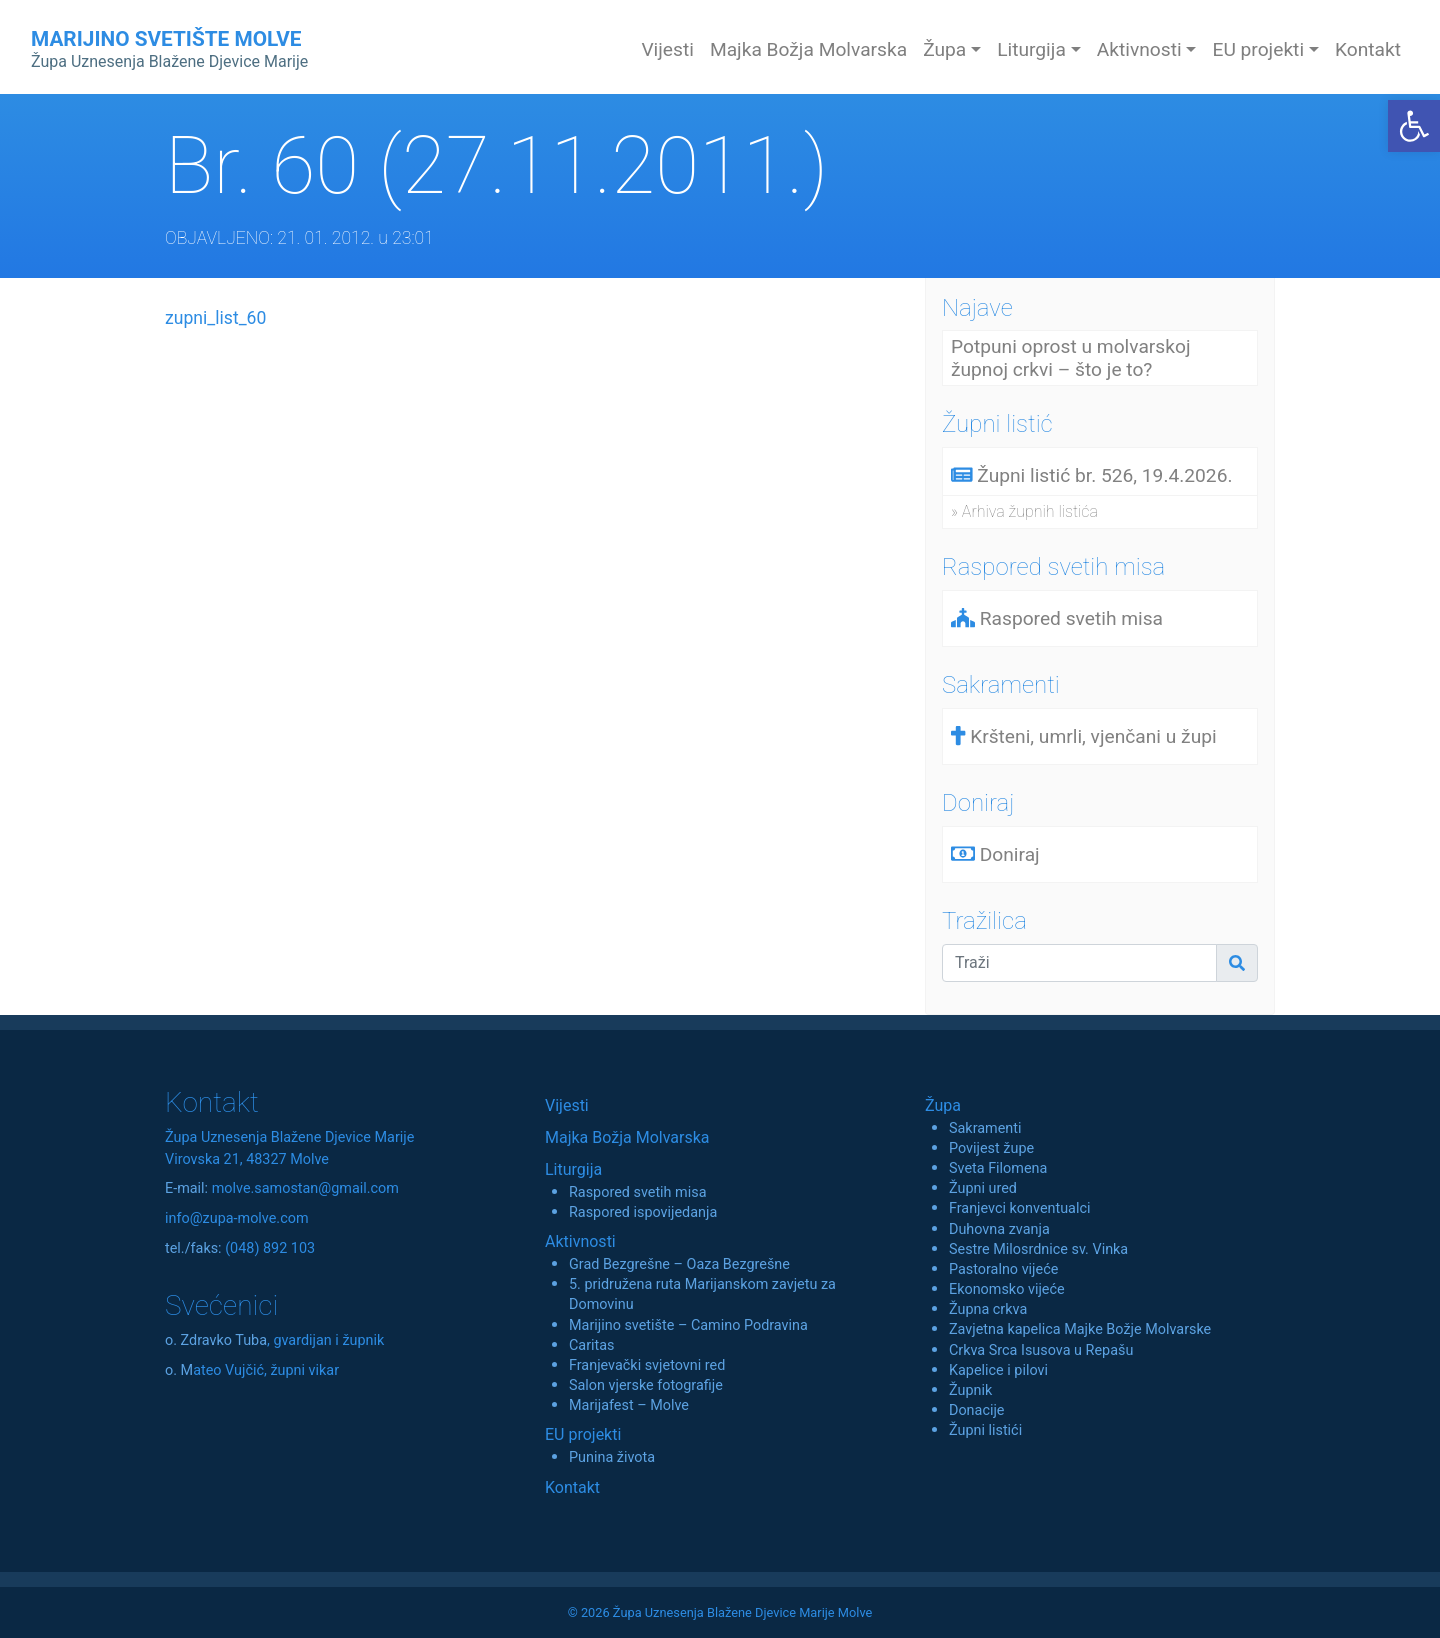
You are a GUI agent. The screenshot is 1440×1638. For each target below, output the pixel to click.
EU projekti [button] (1258, 49)
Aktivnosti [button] (1139, 49)
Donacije (977, 1410)
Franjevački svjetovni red (647, 1365)
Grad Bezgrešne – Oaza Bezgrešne (679, 1264)
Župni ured (983, 1188)
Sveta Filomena (998, 1168)
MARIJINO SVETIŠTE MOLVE (169, 49)
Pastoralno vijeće (1003, 1269)
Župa (943, 1105)
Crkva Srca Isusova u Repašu (1041, 1350)
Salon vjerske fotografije (646, 1385)
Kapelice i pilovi (998, 1370)
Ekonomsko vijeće (1007, 1289)
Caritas (592, 1345)
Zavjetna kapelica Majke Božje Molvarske (1080, 1329)
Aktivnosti (580, 1241)
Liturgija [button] (1031, 49)
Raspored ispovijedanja (643, 1212)
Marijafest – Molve (629, 1405)
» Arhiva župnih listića (1024, 511)
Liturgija (573, 1169)
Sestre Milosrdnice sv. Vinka (1038, 1249)
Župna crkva (988, 1309)
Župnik (970, 1390)
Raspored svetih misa (637, 1192)
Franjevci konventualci (1020, 1208)
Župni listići (985, 1430)
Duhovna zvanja (999, 1229)
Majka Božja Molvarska (808, 49)
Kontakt (1368, 49)
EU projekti (583, 1434)
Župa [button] (944, 49)
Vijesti (667, 49)
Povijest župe (991, 1148)
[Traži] (1079, 963)
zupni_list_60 (215, 318)
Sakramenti (985, 1128)
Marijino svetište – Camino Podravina (688, 1325)
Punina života (612, 1457)
